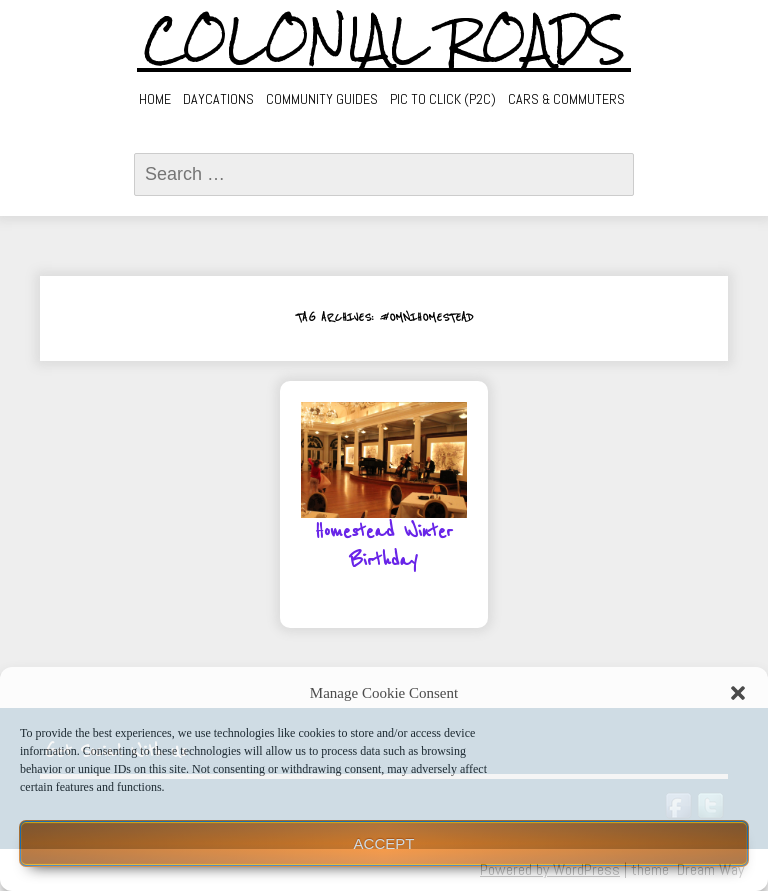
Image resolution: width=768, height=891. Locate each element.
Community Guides (322, 99)
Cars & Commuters (566, 99)
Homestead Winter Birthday (384, 546)
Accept (384, 843)
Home (155, 99)
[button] (738, 693)
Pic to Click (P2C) (443, 99)
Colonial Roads (384, 40)
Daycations (218, 99)
